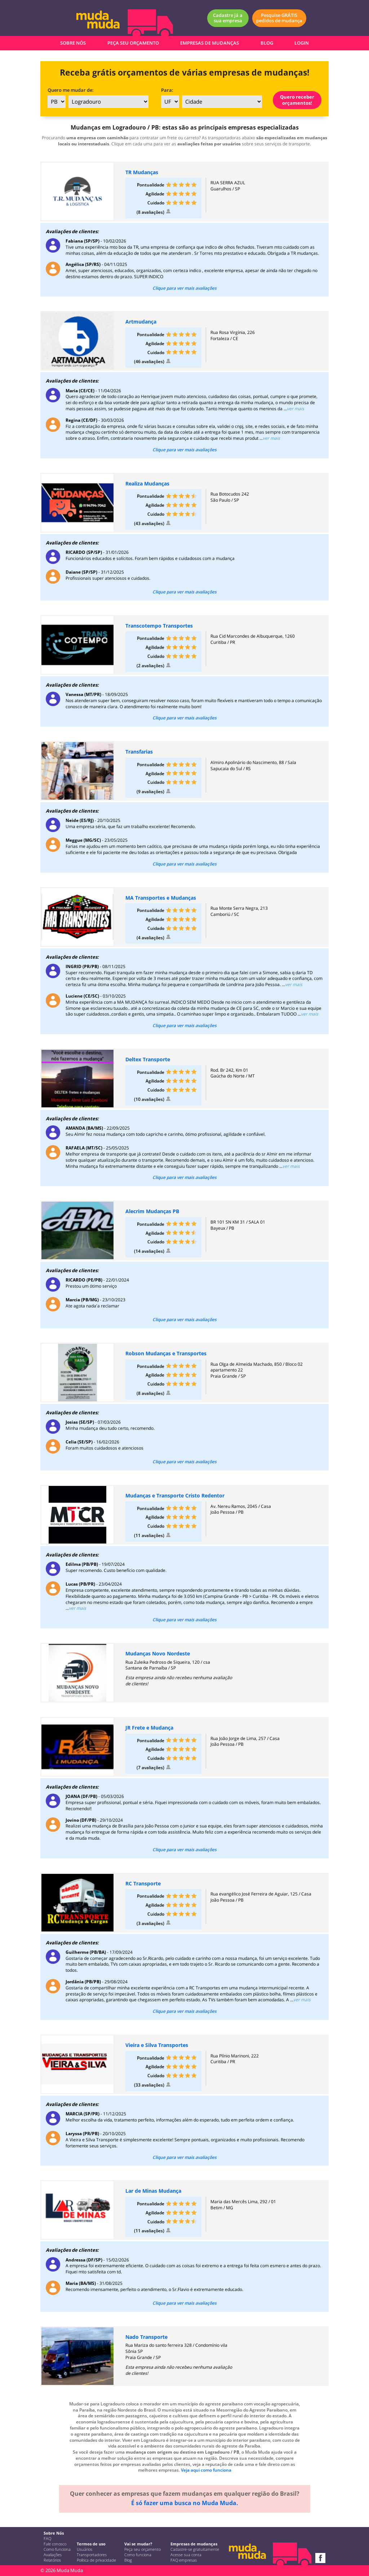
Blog (128, 2560)
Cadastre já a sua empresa (228, 18)
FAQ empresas (183, 2560)
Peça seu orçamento (142, 2549)
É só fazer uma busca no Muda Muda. (184, 2503)
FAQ (47, 2538)
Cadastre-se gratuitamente (194, 2549)
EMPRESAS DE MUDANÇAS (209, 43)
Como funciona (57, 2549)
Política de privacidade (96, 2560)
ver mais (295, 409)
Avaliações (53, 2554)
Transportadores (92, 2554)
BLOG (267, 43)
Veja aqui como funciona (206, 2470)
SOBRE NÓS (73, 43)
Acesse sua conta (185, 2554)
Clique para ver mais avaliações (184, 288)
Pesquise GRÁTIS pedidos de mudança (279, 18)
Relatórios (52, 2560)
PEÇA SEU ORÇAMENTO (133, 43)
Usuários (84, 2549)
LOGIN (301, 43)
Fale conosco (55, 2543)
